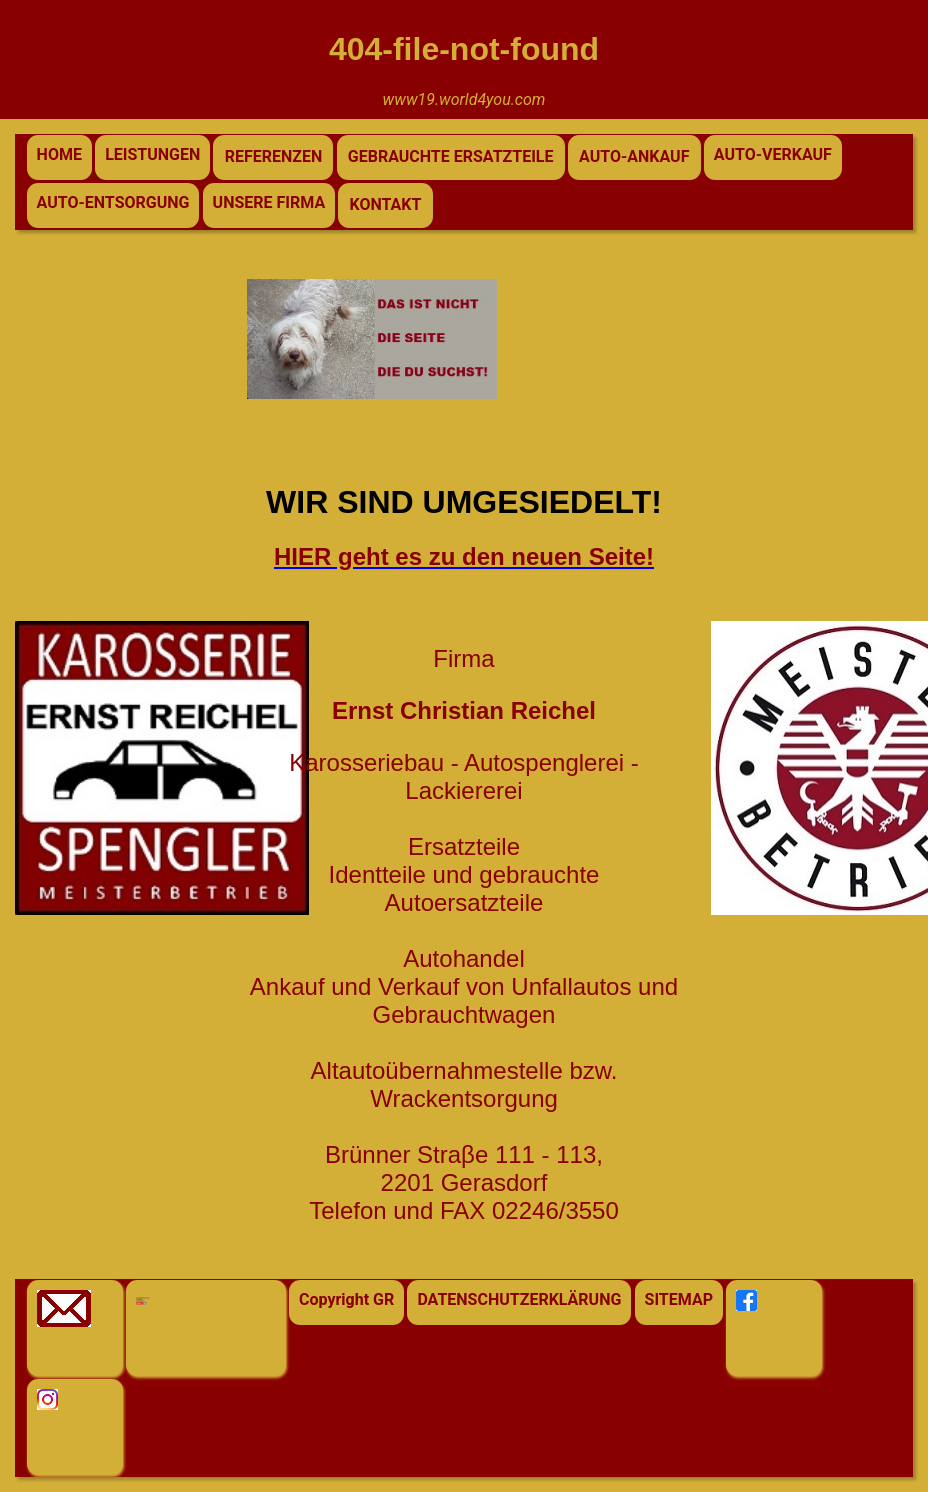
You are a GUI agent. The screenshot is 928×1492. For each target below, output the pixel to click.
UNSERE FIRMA (269, 202)
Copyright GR (346, 1299)
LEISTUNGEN (152, 154)
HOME (59, 154)
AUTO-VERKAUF (773, 154)
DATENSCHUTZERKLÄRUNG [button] (519, 1299)
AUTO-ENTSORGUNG (113, 202)
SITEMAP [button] (679, 1299)
